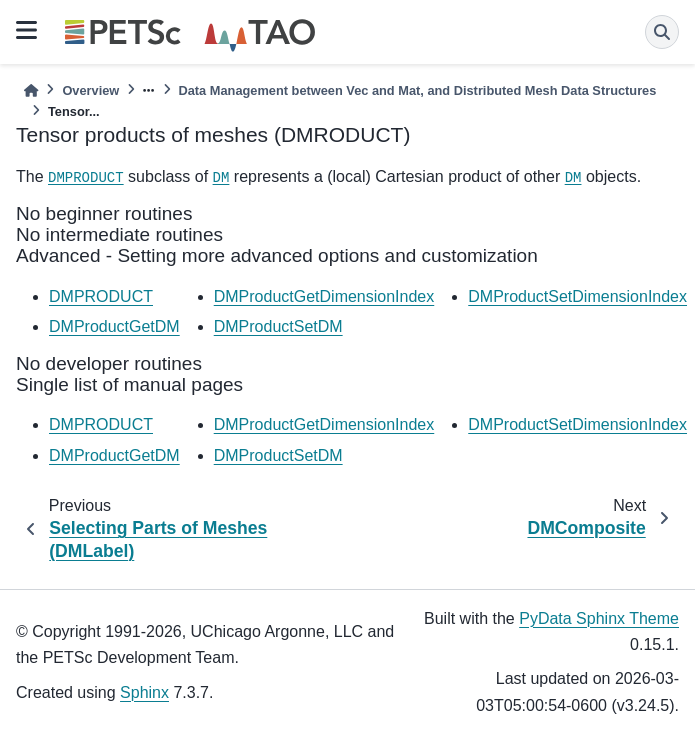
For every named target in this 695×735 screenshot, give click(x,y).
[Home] (31, 90)
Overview (90, 90)
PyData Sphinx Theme (599, 618)
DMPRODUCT (86, 178)
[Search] (662, 32)
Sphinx (144, 692)
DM (221, 178)
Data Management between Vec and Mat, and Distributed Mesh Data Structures (418, 90)
